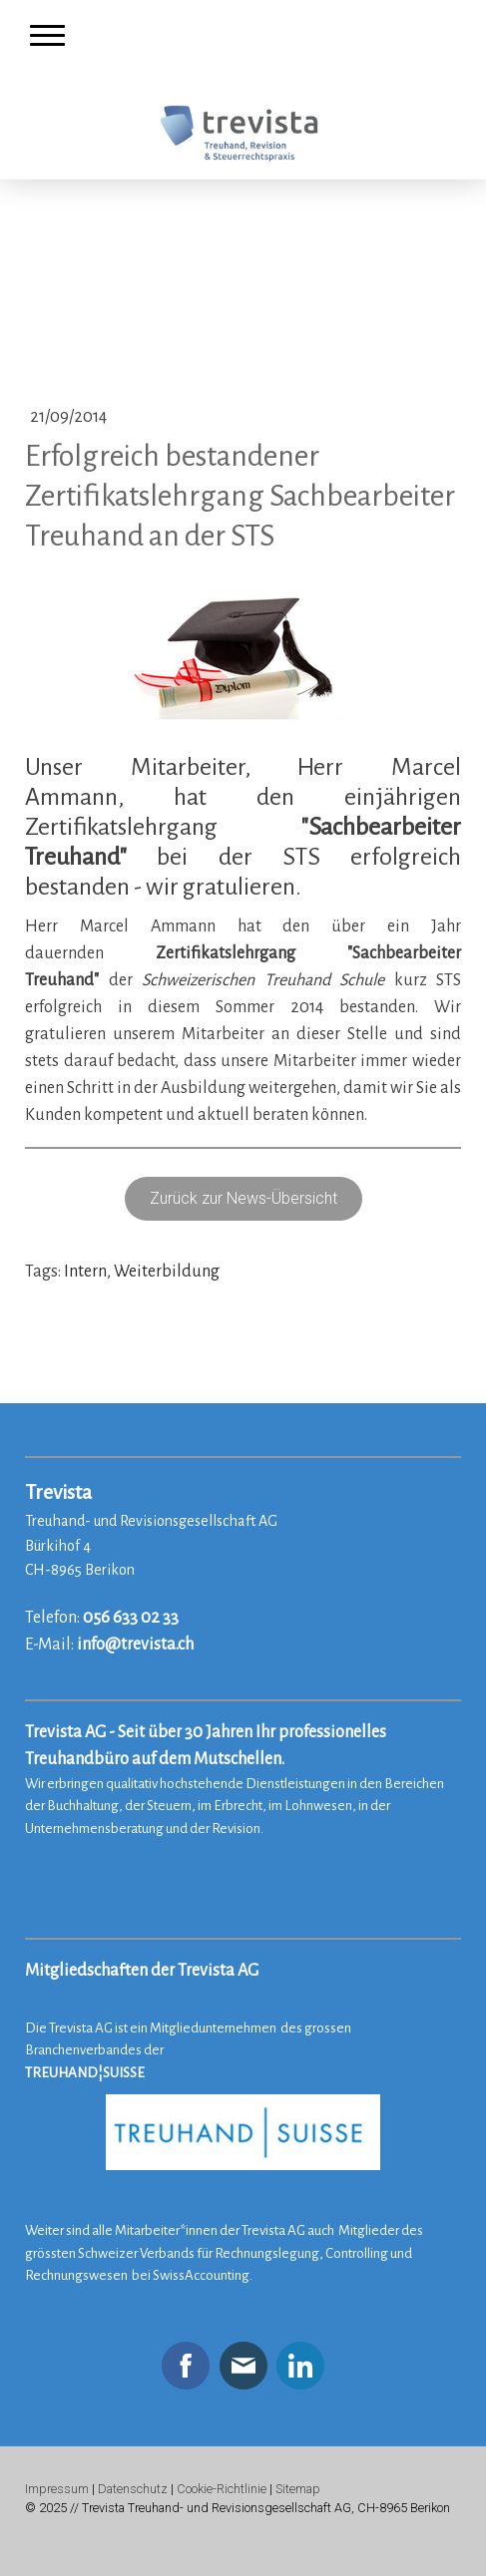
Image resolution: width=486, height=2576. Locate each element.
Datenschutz (133, 2488)
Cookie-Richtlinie (221, 2488)
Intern (85, 1272)
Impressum (57, 2488)
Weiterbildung (167, 1272)
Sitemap (297, 2488)
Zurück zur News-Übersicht (243, 1198)
